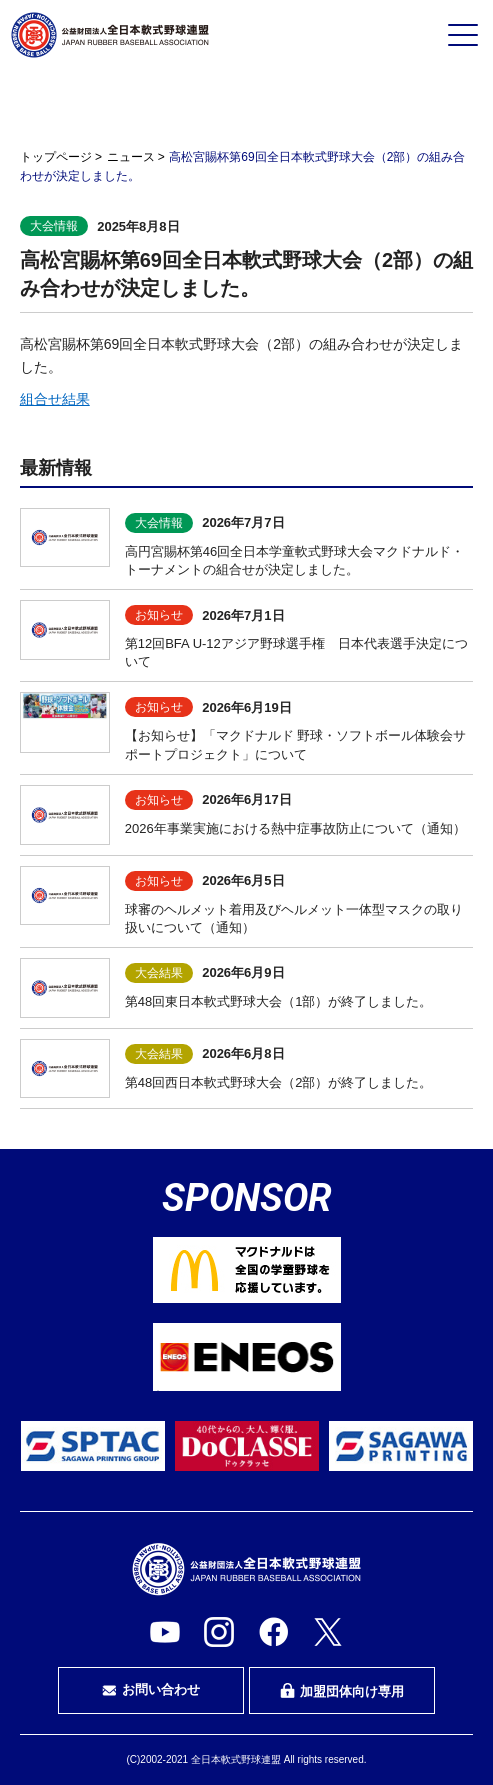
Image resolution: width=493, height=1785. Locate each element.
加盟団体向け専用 (342, 1691)
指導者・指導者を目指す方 (402, 104)
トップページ (56, 157)
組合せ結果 (55, 399)
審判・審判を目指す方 (246, 104)
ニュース (131, 157)
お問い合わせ (151, 1690)
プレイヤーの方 (91, 103)
